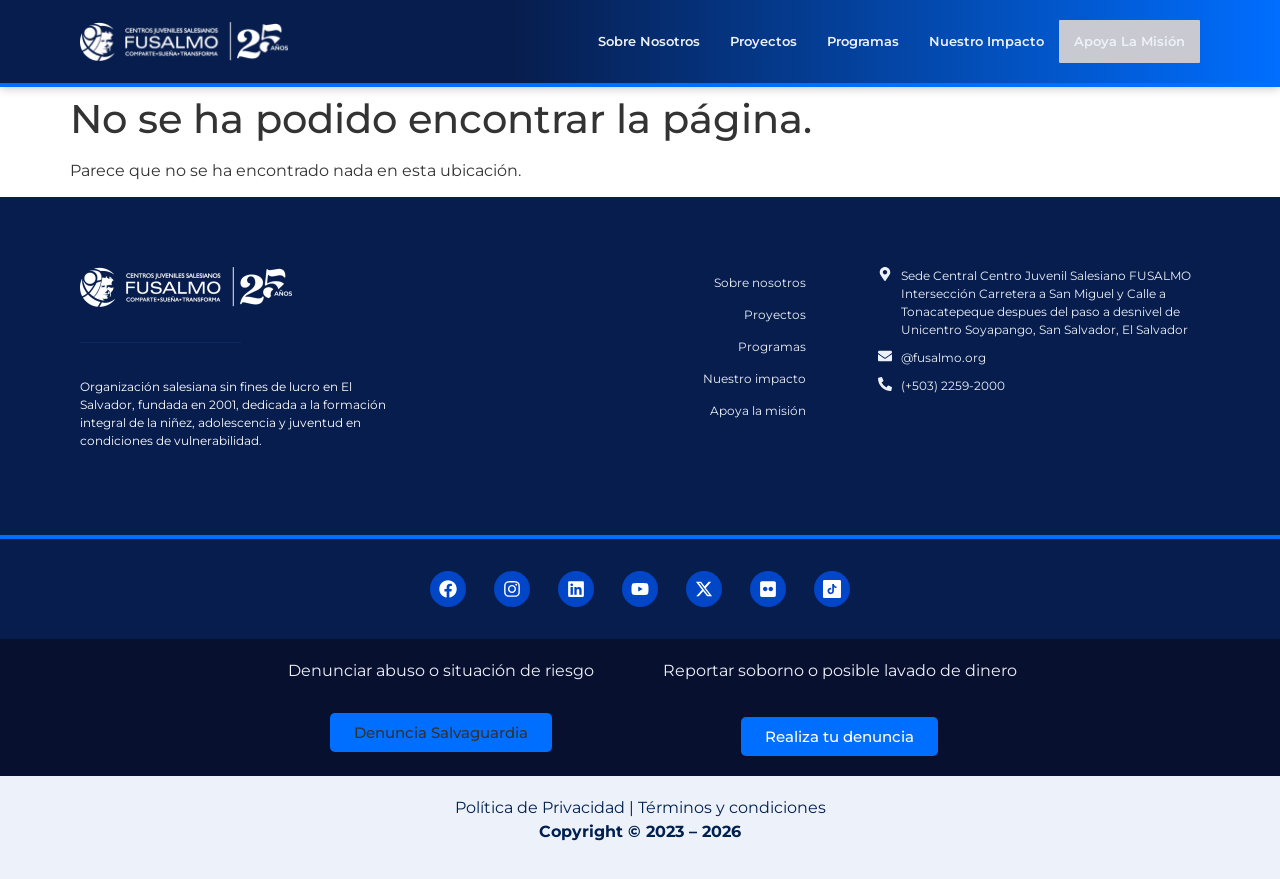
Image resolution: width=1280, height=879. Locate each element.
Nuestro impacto (987, 41)
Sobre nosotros (650, 41)
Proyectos (764, 41)
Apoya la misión (1130, 41)
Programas (864, 41)
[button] (441, 732)
